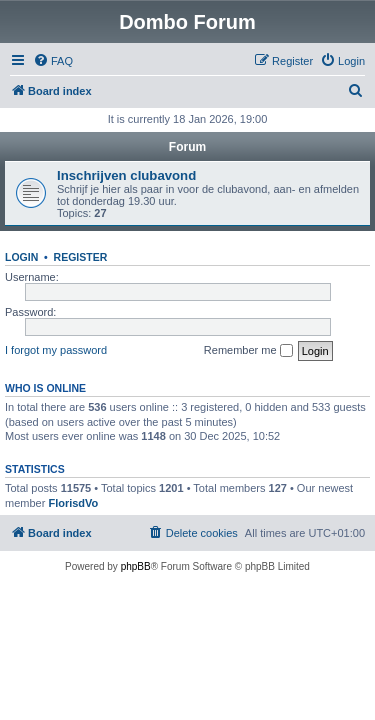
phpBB (136, 566)
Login (21, 257)
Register (81, 257)
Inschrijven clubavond (126, 175)
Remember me (248, 351)
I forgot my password (56, 350)
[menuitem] (53, 61)
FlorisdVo (73, 503)
